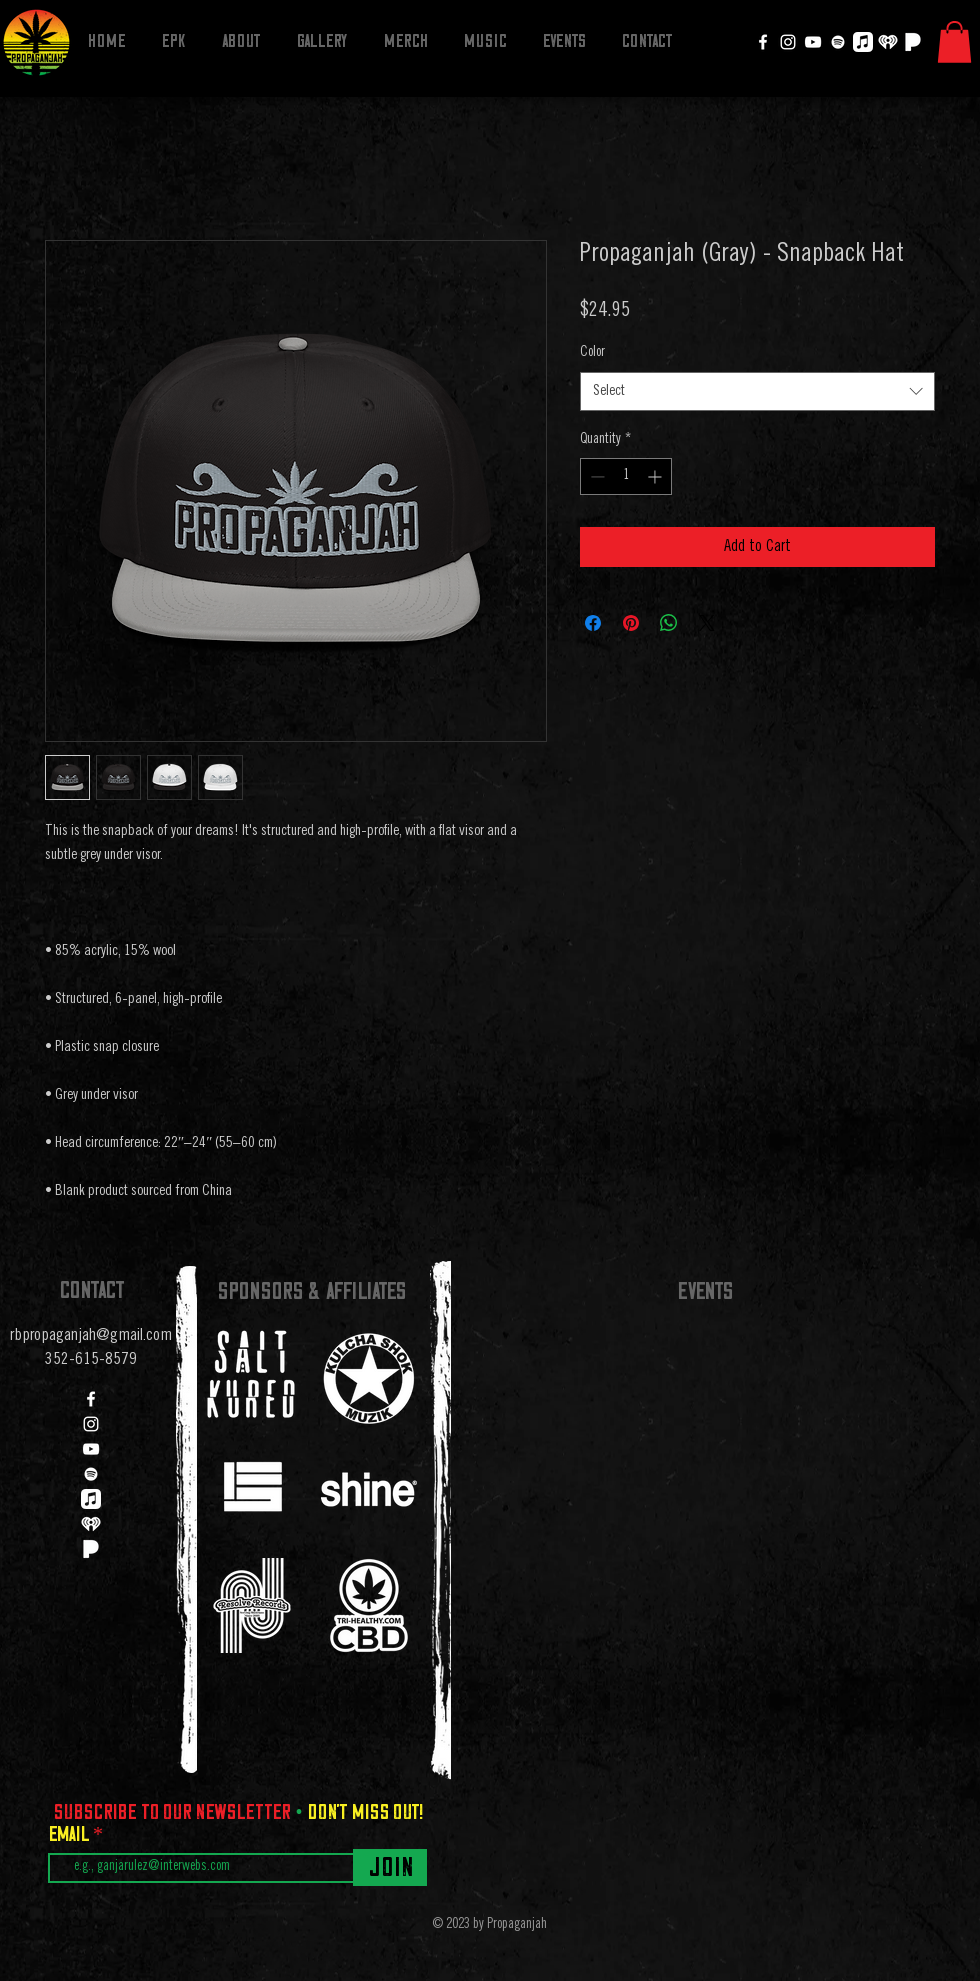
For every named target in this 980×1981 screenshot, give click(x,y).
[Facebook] (763, 42)
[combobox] (757, 391)
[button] (954, 42)
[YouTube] (813, 42)
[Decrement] (595, 476)
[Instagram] (788, 42)
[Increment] (656, 476)
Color (592, 353)
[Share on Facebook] (593, 623)
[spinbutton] (626, 476)
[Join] (390, 1867)
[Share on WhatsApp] (669, 623)
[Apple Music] (863, 42)
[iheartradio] (888, 42)
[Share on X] (707, 623)
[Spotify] (838, 42)
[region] (252, 1374)
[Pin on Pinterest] (631, 623)
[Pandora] (913, 42)
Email (70, 1834)
